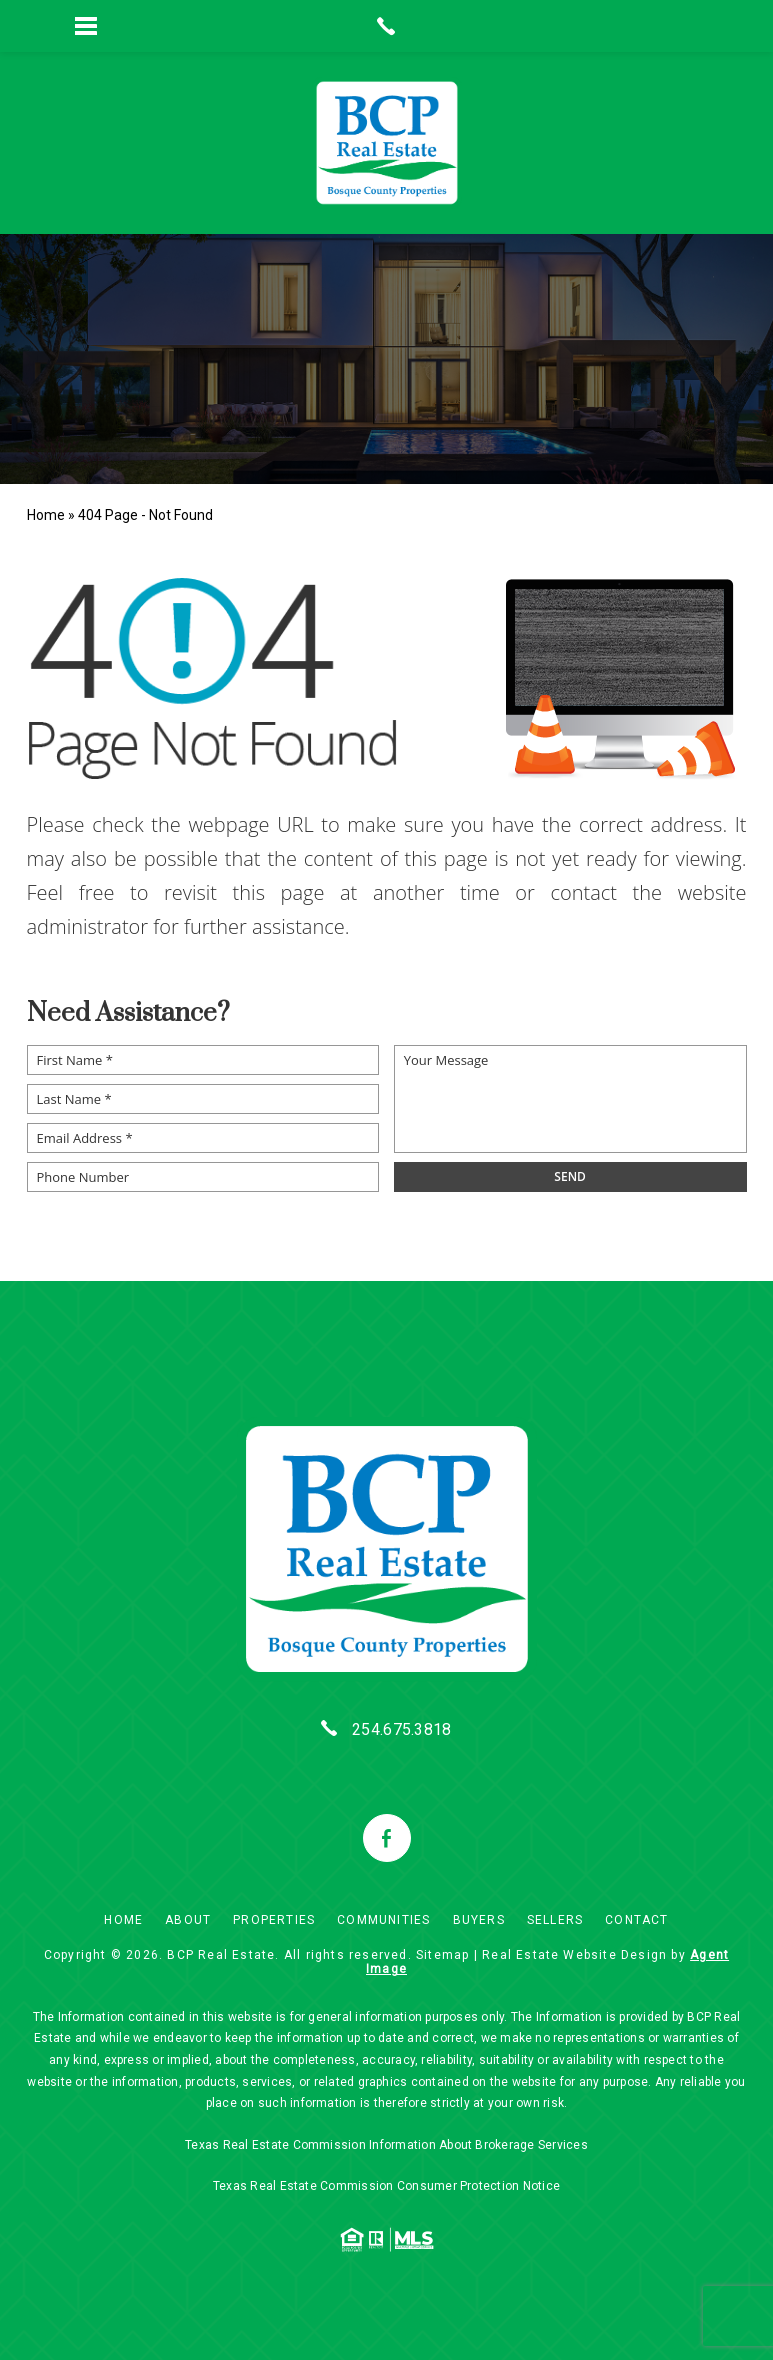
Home (123, 1920)
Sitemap (442, 1955)
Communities (383, 1920)
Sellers (555, 1920)
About (188, 1920)
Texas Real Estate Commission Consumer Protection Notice (386, 2186)
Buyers (479, 1920)
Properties (274, 1920)
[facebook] (387, 1838)
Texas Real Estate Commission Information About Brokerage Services (386, 2145)
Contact (636, 1920)
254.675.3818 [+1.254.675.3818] (402, 1729)
